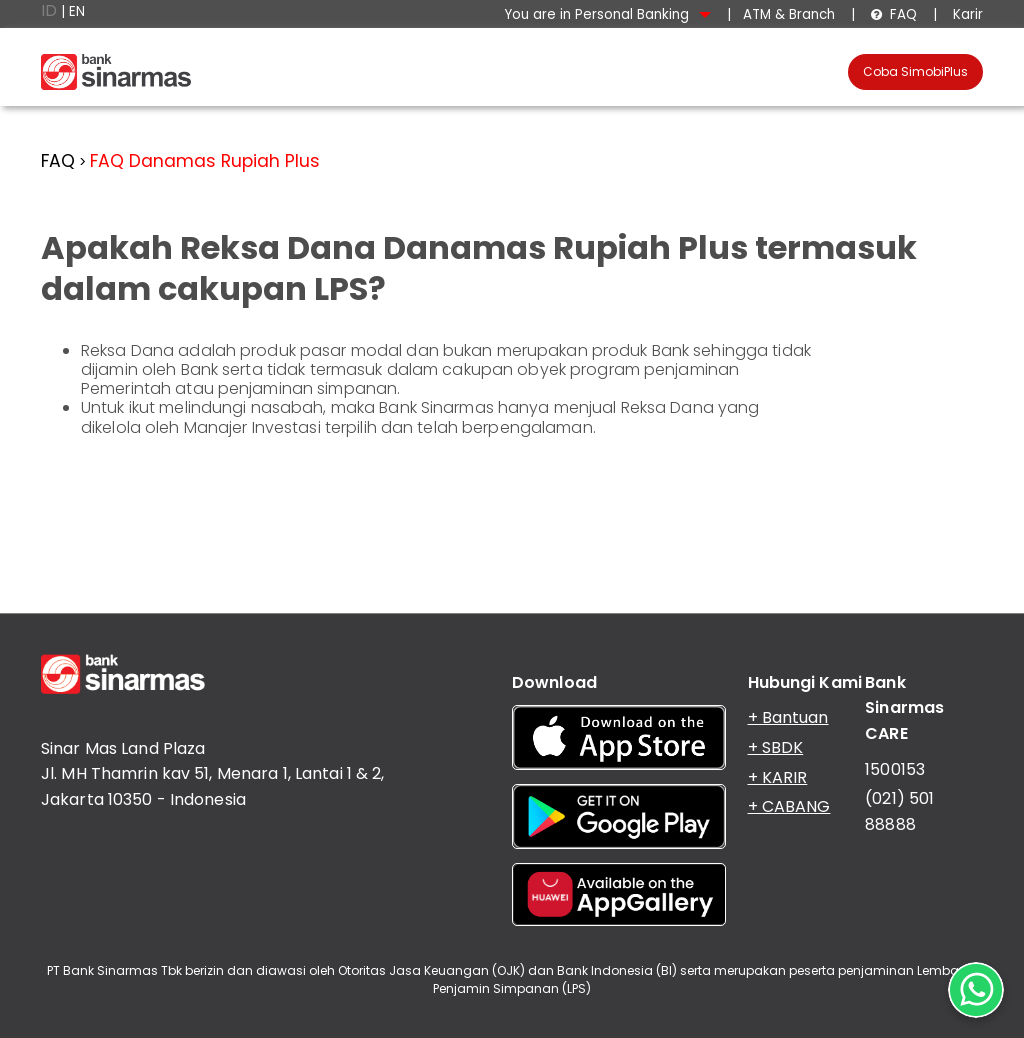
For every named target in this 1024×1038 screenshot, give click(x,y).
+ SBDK (776, 747)
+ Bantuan (788, 717)
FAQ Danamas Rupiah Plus (205, 161)
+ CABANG (789, 806)
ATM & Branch (789, 14)
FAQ (893, 14)
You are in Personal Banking (608, 14)
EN (77, 11)
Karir (966, 14)
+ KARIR (778, 777)
